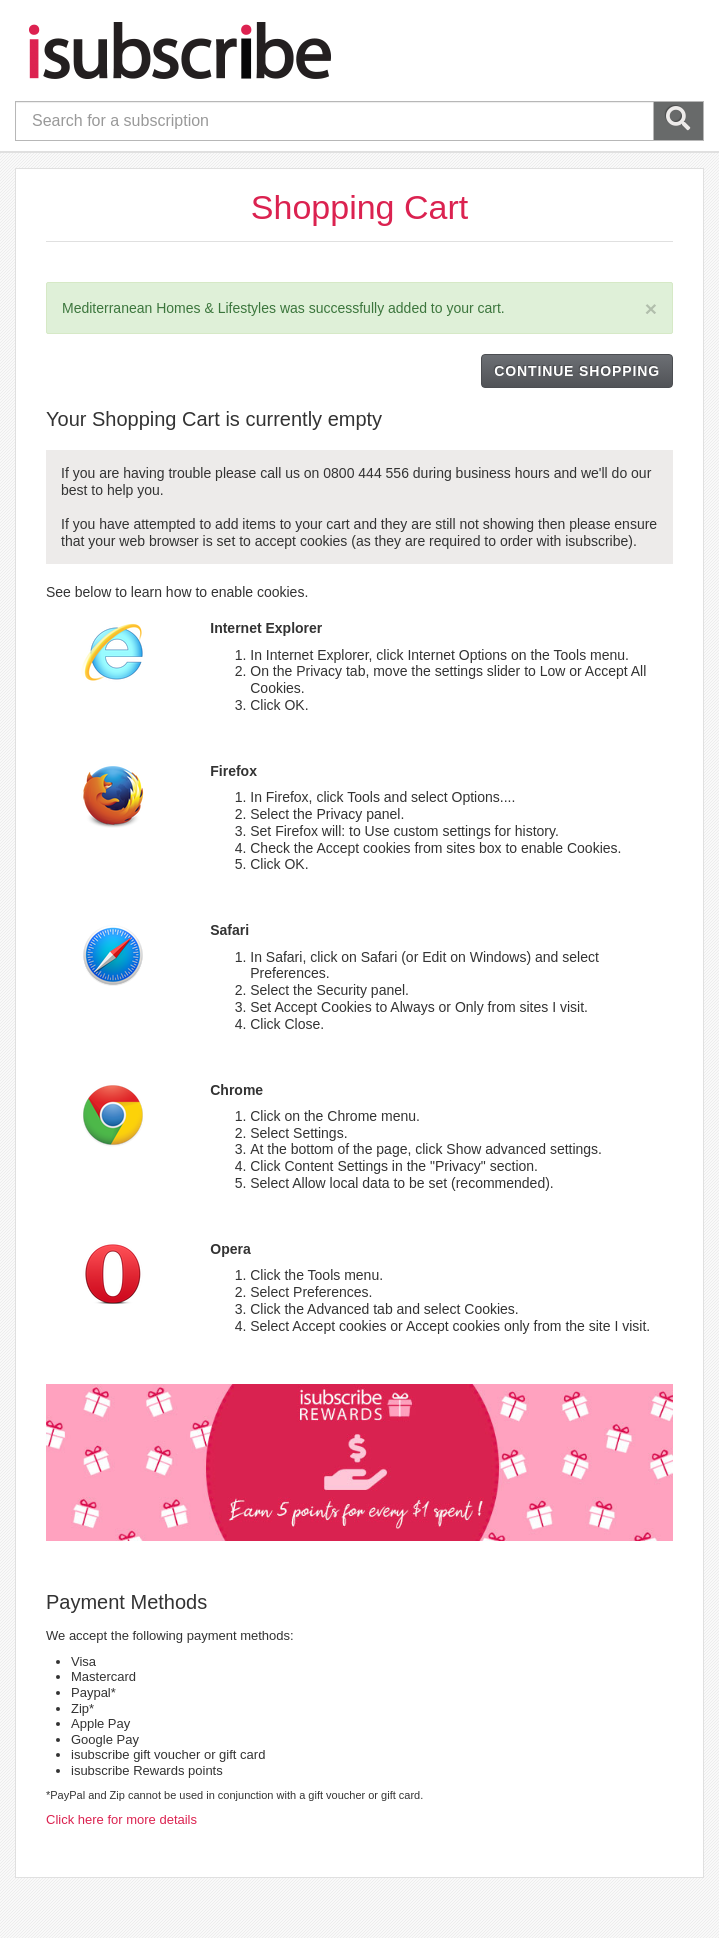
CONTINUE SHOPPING (577, 371)
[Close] (651, 308)
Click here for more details (121, 1819)
